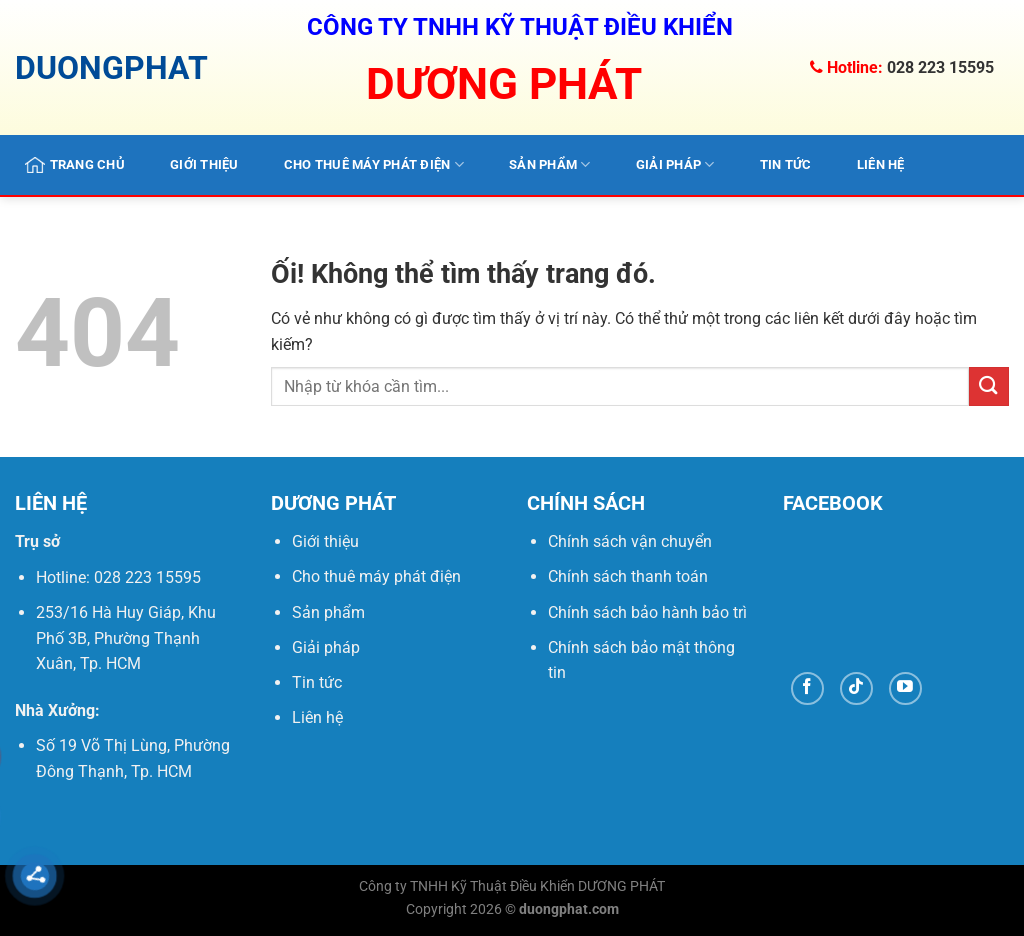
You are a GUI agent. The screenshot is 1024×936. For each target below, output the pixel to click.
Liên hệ (881, 164)
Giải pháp (675, 164)
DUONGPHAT (111, 68)
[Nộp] (989, 386)
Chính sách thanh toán (628, 576)
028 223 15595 (940, 67)
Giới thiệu (204, 164)
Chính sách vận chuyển (630, 541)
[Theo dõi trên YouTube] (905, 688)
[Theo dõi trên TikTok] (856, 688)
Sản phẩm (550, 164)
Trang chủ (75, 165)
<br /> (896, 594)
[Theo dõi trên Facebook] (807, 688)
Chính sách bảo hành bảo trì (647, 612)
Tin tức (786, 164)
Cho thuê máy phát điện (374, 164)
